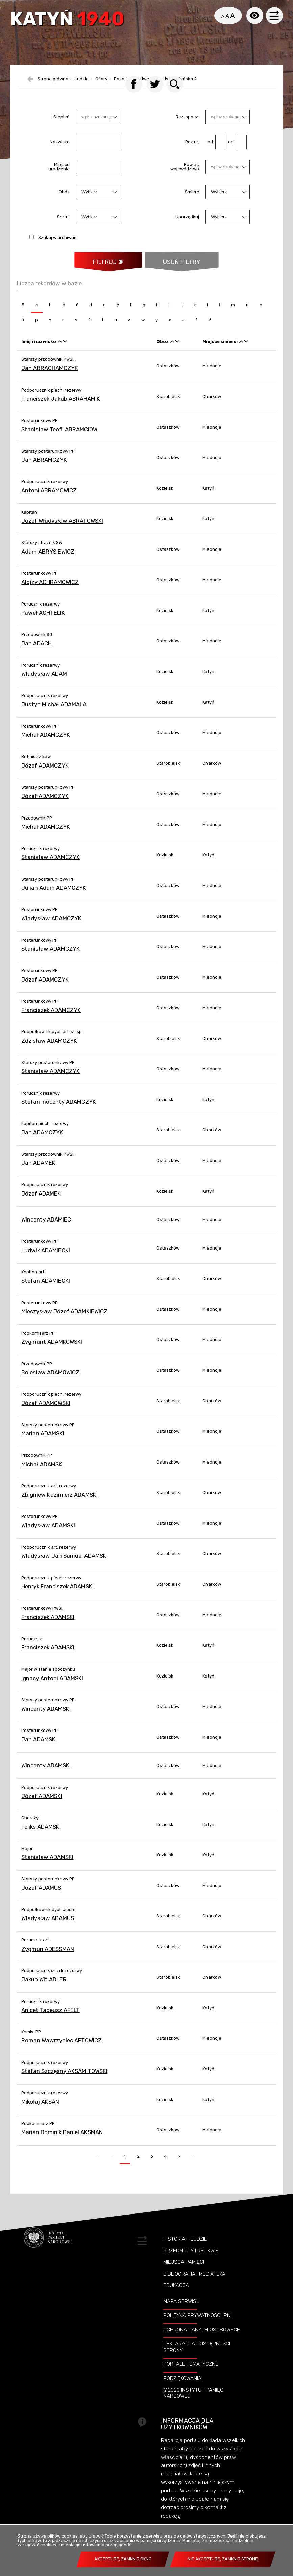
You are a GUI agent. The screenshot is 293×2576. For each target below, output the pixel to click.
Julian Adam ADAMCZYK (53, 897)
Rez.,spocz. (187, 126)
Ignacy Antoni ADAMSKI (52, 1688)
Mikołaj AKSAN (40, 2111)
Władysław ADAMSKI (48, 1535)
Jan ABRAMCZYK (44, 469)
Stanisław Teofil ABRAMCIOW (59, 439)
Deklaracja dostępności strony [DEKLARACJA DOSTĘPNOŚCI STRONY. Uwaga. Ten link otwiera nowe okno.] (196, 2357)
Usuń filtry (172, 268)
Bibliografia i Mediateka (194, 2284)
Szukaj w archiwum (58, 246)
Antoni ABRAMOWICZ (49, 500)
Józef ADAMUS (41, 1897)
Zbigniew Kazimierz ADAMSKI (59, 1504)
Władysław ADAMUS (47, 1928)
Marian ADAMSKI (42, 1443)
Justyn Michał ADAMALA (54, 714)
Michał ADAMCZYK (45, 745)
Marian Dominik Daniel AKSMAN (62, 2142)
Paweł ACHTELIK (43, 622)
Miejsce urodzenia (59, 176)
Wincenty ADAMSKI (46, 1718)
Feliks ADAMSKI (41, 1836)
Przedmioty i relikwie (190, 2261)
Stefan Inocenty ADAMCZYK (58, 1111)
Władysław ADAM (44, 683)
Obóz (64, 201)
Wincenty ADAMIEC (46, 1229)
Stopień (61, 126)
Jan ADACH (36, 653)
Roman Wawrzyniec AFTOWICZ (61, 2050)
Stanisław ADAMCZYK (50, 867)
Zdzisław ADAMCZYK (49, 1050)
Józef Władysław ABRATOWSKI (62, 531)
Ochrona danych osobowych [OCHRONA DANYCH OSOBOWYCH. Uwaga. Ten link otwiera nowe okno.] (201, 2339)
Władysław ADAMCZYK (51, 928)
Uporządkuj (187, 226)
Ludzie (199, 2249)
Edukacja (176, 2295)
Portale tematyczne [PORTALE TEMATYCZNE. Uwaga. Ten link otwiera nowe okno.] (190, 2374)
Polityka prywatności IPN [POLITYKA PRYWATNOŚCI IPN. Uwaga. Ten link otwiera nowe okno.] (196, 2325)
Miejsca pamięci (183, 2272)
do (229, 151)
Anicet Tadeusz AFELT (50, 2019)
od (209, 151)
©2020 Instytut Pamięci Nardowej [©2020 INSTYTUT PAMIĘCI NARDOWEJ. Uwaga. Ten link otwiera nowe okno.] (193, 2403)
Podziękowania (182, 2388)
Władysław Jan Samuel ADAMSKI (64, 1565)
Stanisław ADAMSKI (47, 1867)
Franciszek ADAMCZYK (51, 1020)
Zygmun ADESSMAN (47, 1958)
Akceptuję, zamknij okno (123, 2558)
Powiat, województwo (184, 176)
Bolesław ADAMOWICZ (50, 1382)
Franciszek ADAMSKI (47, 1627)
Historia (174, 2249)
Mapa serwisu (181, 2311)
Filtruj (104, 271)
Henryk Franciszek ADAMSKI (57, 1596)
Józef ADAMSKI (41, 1805)
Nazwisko (60, 151)
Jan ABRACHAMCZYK (49, 378)
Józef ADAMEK (41, 1203)
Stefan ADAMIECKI (45, 1290)
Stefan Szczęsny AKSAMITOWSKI (64, 2080)
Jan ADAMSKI (39, 1749)
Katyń (69, 21)
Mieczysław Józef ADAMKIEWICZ (64, 1321)
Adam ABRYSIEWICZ (47, 561)
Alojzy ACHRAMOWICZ (50, 592)
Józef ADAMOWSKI (45, 1413)
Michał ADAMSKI (42, 1474)
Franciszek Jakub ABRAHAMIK (60, 408)
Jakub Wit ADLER (44, 1989)
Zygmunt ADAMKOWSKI (51, 1351)
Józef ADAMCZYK (45, 775)
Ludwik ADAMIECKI (45, 1260)
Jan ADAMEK (38, 1173)
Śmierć (192, 201)
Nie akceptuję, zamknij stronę (223, 2558)
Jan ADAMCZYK (42, 1142)
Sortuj (63, 226)
